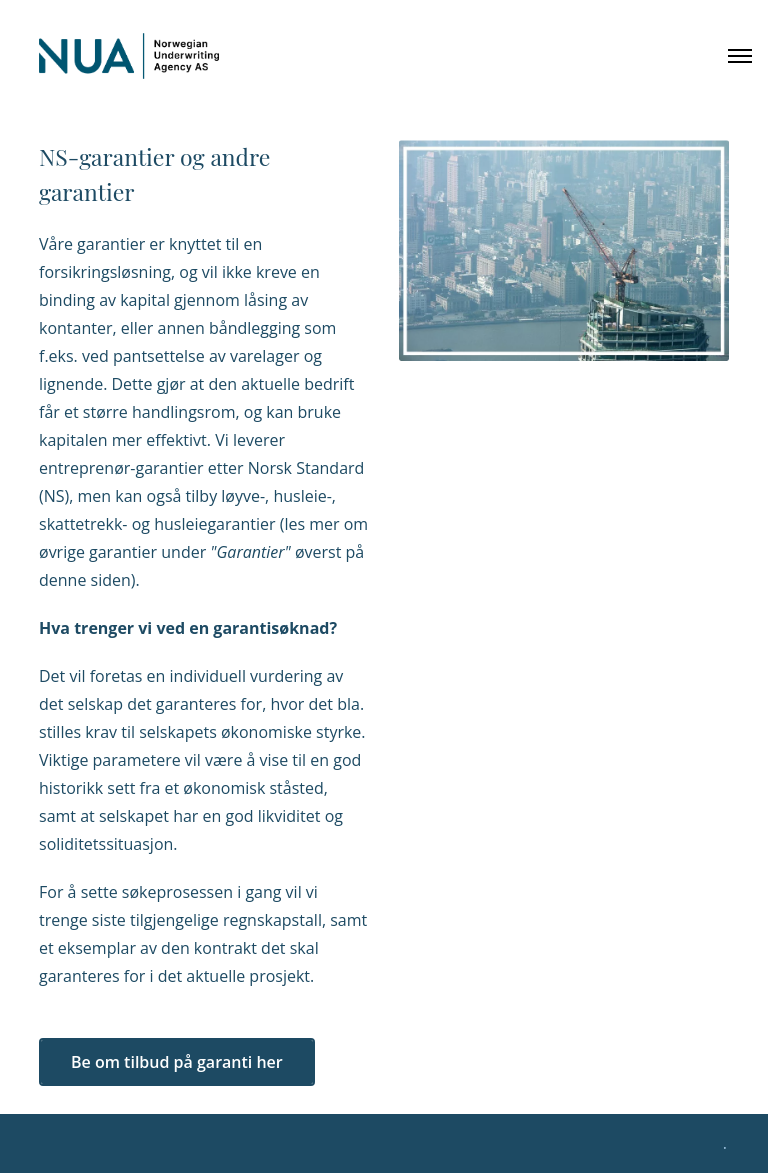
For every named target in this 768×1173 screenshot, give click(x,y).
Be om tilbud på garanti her (177, 1062)
